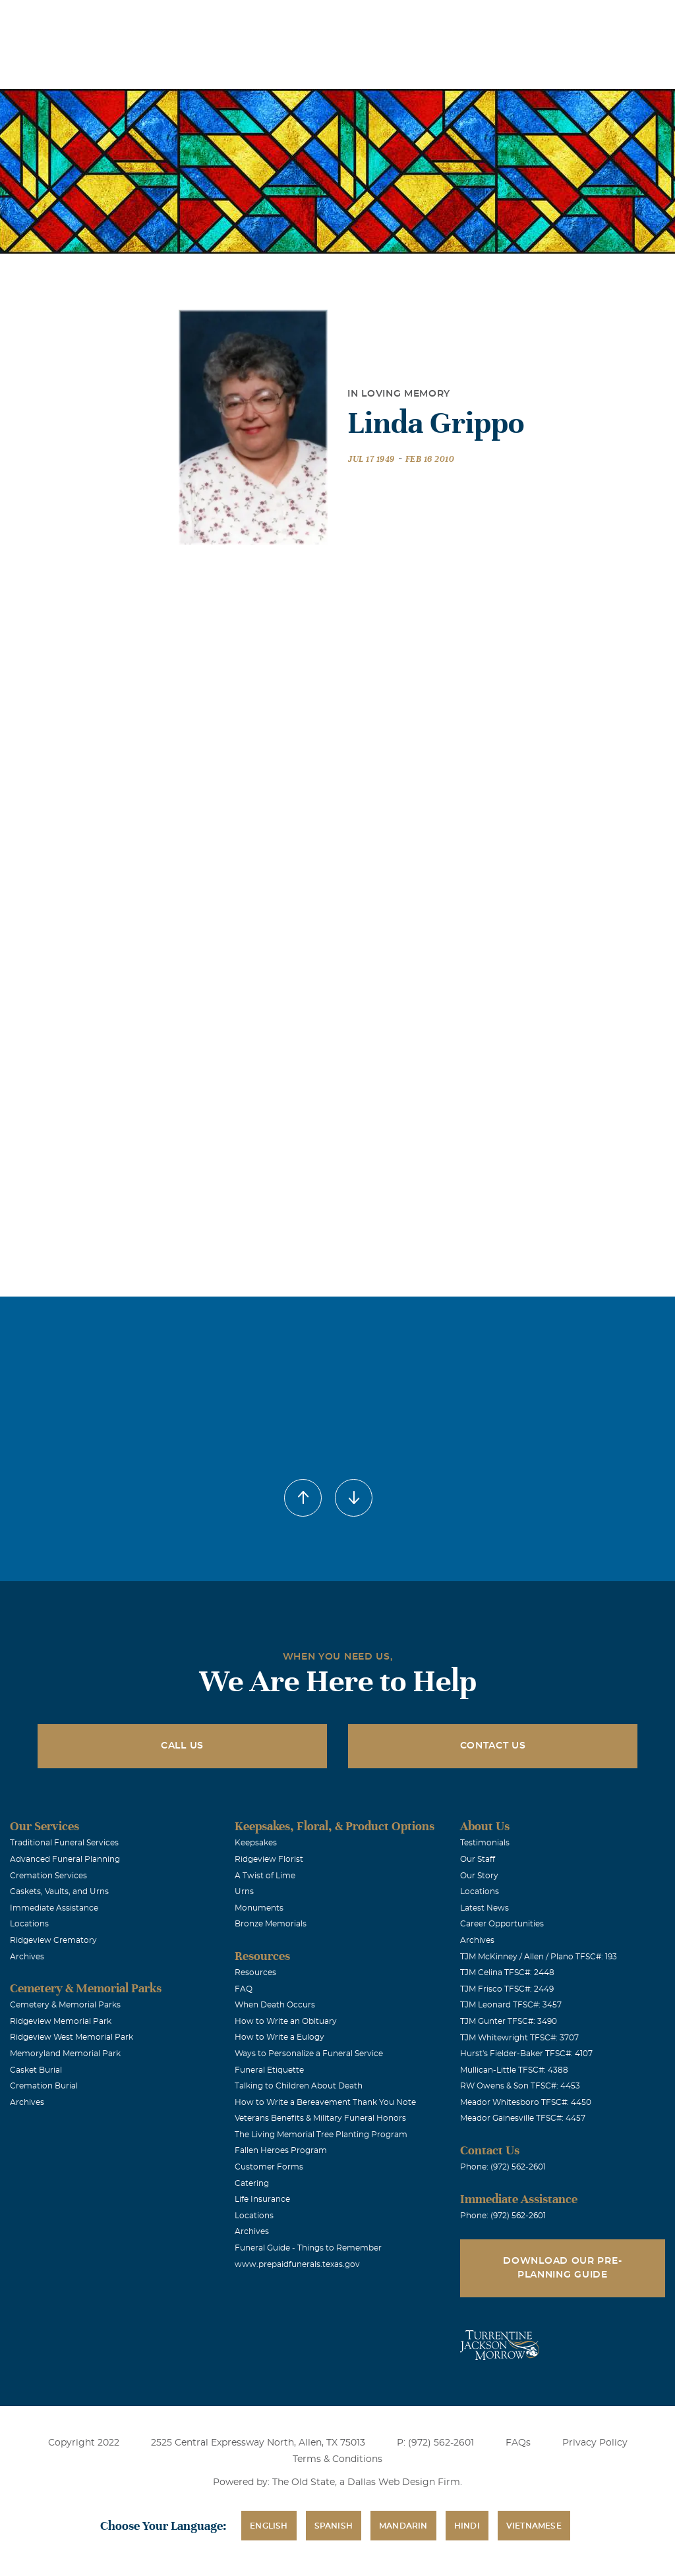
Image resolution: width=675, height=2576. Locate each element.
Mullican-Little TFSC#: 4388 (514, 2070)
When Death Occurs (275, 2005)
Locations (280, 18)
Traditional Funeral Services (64, 1843)
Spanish (333, 2526)
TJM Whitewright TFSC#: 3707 (519, 2038)
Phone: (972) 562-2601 (503, 2167)
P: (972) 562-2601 (435, 2443)
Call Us (182, 1745)
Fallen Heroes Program (281, 2150)
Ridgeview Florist (269, 1859)
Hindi (467, 2526)
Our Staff (477, 1859)
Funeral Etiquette (269, 2070)
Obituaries (353, 18)
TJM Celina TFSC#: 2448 (507, 1972)
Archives (27, 1957)
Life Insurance (262, 2199)
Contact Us (493, 1745)
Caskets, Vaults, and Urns (59, 1891)
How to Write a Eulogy (279, 2037)
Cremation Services (48, 1876)
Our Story (479, 1876)
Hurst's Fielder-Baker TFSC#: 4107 (526, 2054)
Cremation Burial (44, 2086)
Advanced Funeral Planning (65, 1859)
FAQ (243, 1989)
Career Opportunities (502, 1924)
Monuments (259, 1908)
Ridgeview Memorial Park (60, 2021)
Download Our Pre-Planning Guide (562, 2268)
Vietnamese (534, 2526)
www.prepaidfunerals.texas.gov (297, 2264)
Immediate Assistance (54, 1908)
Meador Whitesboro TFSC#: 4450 (525, 2102)
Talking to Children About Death (299, 2086)
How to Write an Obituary (286, 2021)
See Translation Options (447, 20)
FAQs (518, 2443)
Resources (255, 1972)
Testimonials (485, 1843)
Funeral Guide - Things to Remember (308, 2248)
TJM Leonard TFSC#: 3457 (511, 2005)
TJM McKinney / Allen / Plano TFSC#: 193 (538, 1957)
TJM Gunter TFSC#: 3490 (508, 2021)
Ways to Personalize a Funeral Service (309, 2054)
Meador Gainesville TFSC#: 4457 (522, 2118)
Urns (244, 1891)
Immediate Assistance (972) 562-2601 (588, 18)
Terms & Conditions (337, 2459)
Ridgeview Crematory (53, 1940)
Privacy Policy (595, 2443)
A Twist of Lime (265, 1876)
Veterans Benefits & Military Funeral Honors (320, 2118)
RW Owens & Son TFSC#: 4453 (520, 2086)
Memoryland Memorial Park (65, 2054)
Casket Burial (36, 2070)
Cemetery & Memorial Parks (65, 2005)
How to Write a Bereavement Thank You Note (325, 2102)
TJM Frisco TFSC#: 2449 (507, 1989)
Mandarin (403, 2526)
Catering (252, 2183)
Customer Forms (269, 2167)
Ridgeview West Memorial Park (71, 2037)
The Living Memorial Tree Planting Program (321, 2135)
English (268, 2526)
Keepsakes (256, 1843)
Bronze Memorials (271, 1924)
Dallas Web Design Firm (403, 2482)
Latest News (484, 1908)
